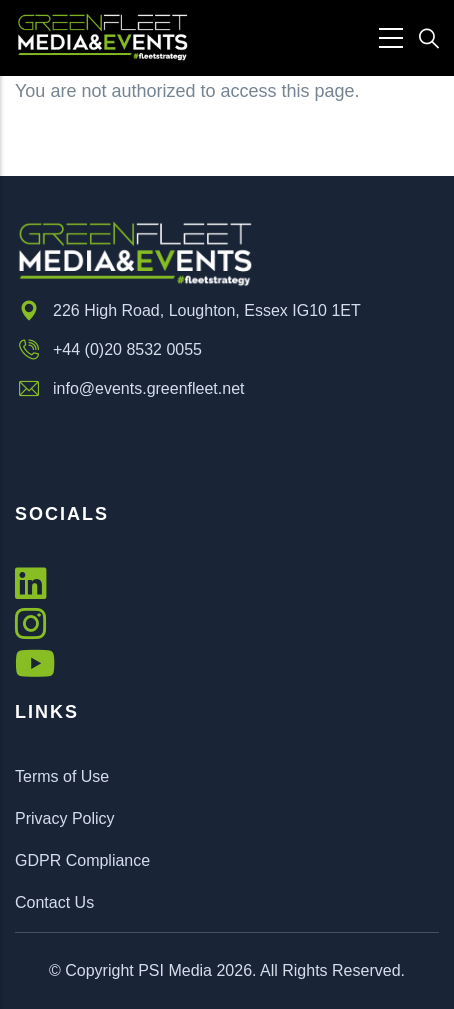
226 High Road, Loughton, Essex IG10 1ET (188, 311)
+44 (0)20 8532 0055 (108, 350)
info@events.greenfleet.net (129, 389)
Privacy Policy (65, 818)
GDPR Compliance (82, 860)
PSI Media (175, 970)
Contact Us (54, 902)
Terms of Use (62, 776)
